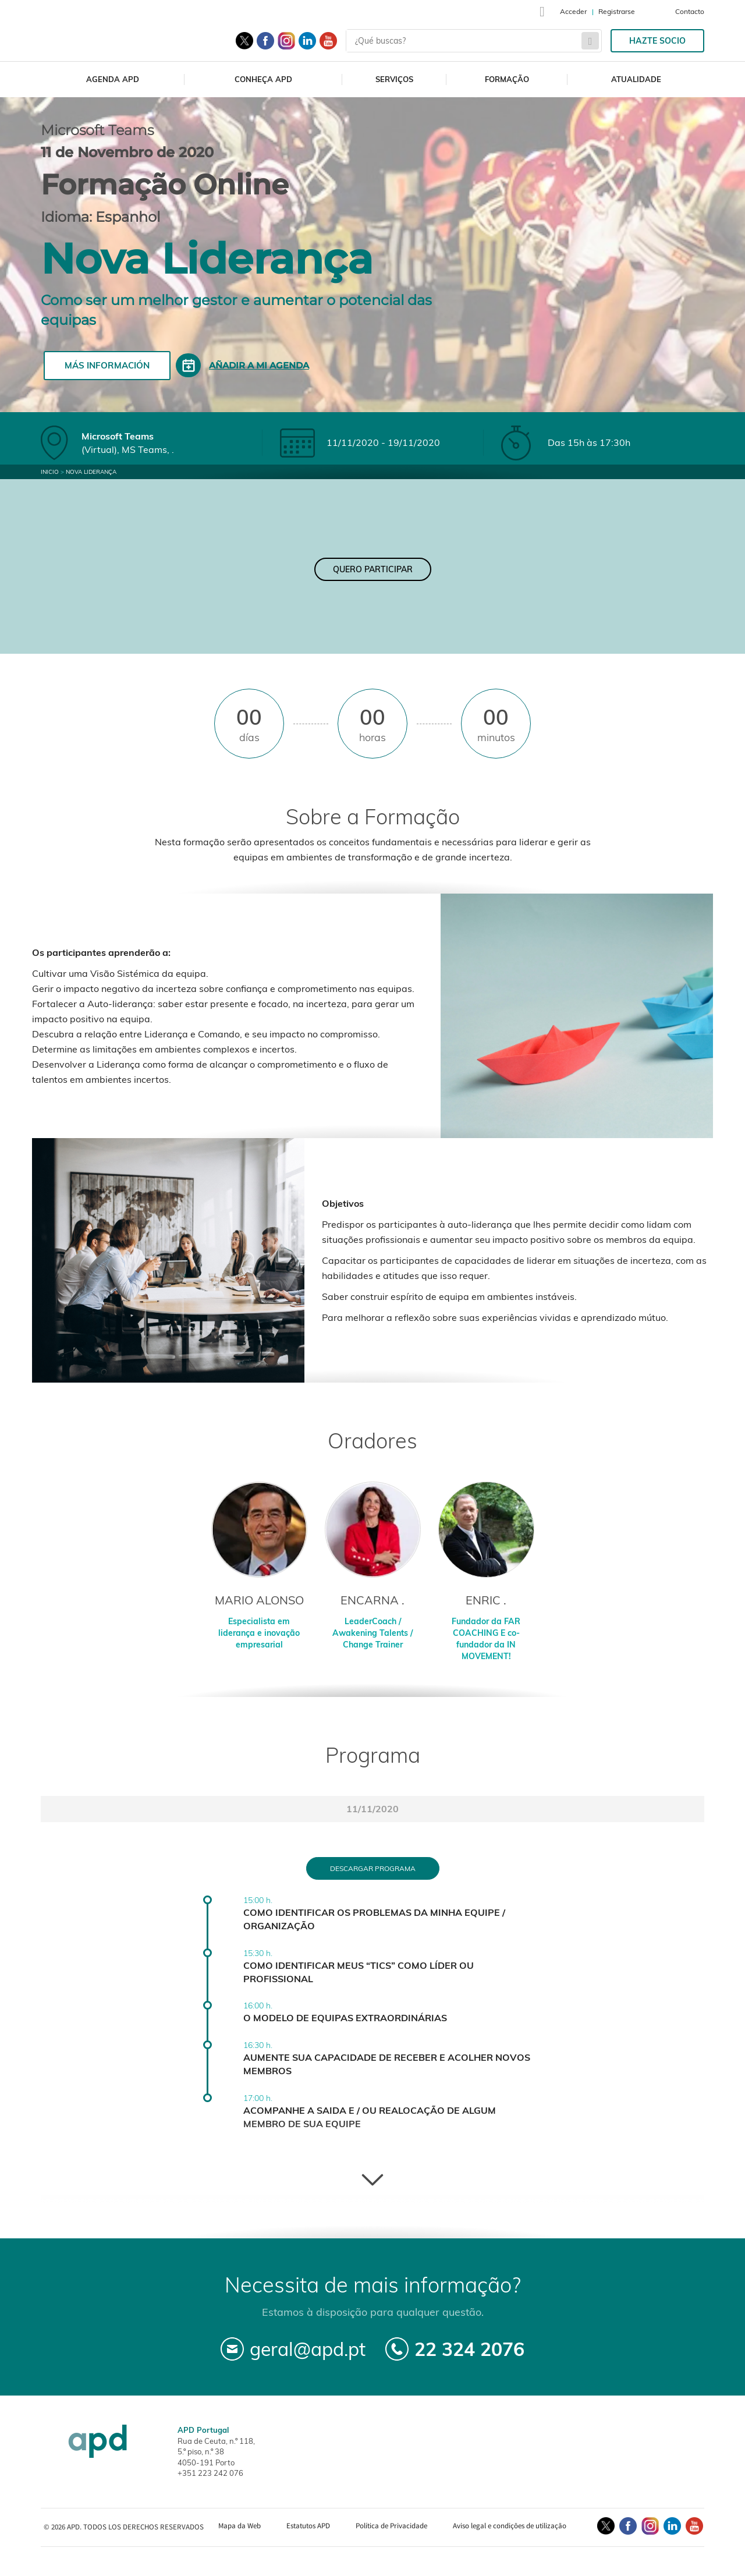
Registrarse (616, 11)
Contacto (689, 11)
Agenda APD (112, 79)
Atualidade (636, 79)
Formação (507, 79)
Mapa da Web (239, 2526)
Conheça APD (263, 79)
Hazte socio (657, 41)
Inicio (50, 472)
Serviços (394, 79)
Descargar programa (373, 1868)
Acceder (573, 11)
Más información (107, 365)
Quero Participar (373, 569)
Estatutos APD (308, 2526)
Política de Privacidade (391, 2526)
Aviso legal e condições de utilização (509, 2526)
